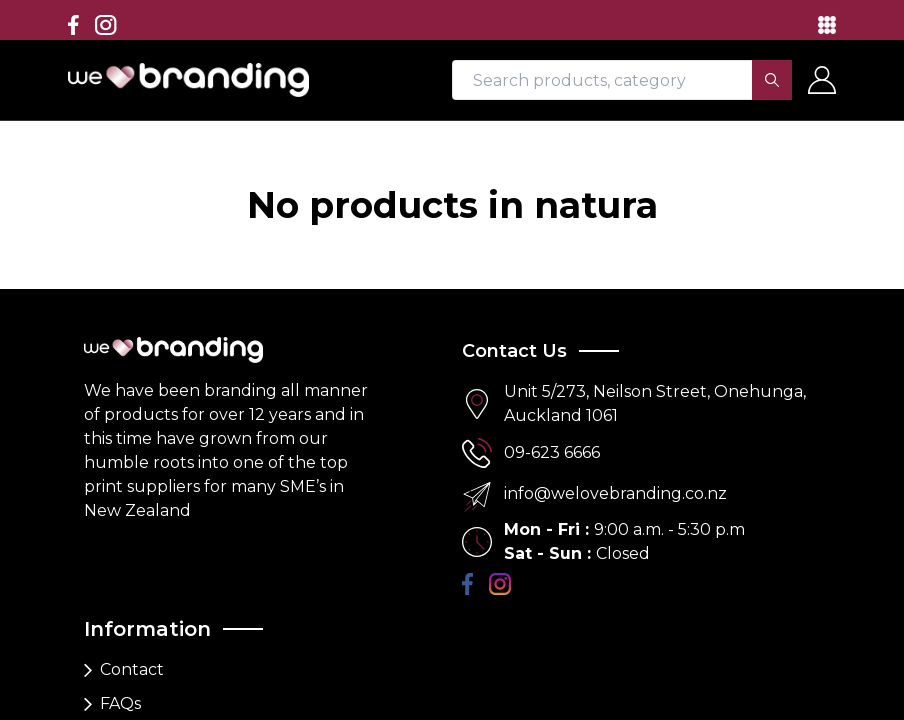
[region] (452, 360)
